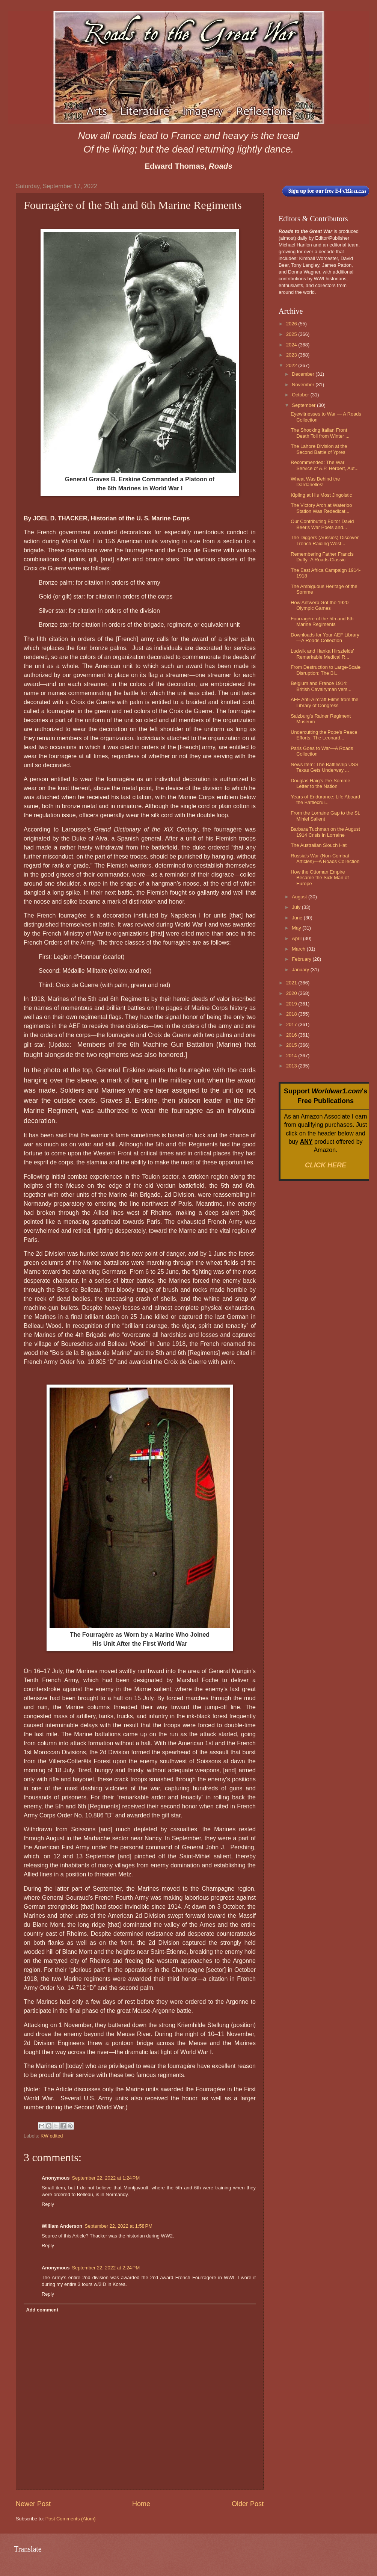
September (304, 405)
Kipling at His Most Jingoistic (321, 495)
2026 (292, 324)
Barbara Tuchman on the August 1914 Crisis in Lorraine (325, 832)
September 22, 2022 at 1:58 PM (118, 2226)
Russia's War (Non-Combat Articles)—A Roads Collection (325, 858)
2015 (292, 1045)
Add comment (42, 2310)
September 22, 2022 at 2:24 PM (106, 2268)
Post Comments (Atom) (70, 2519)
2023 (292, 355)
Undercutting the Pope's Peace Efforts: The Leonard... (324, 735)
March (299, 949)
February (302, 959)
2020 (292, 993)
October (301, 395)
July (297, 907)
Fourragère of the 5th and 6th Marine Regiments (322, 621)
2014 (292, 1055)
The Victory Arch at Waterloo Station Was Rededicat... (321, 508)
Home (141, 2504)
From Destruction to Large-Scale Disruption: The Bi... (325, 670)
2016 (292, 1035)
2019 (292, 1004)
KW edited (52, 2136)
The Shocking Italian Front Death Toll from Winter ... (320, 432)
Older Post (248, 2504)
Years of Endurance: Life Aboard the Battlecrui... (325, 799)
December (303, 374)
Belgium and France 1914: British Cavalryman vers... (321, 686)
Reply (48, 2204)
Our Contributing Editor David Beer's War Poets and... (322, 524)
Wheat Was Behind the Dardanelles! (315, 481)
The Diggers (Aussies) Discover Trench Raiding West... (325, 540)
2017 (292, 1024)
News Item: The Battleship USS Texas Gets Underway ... (324, 767)
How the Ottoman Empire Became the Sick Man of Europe (320, 877)
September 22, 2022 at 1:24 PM (106, 2178)
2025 (292, 334)
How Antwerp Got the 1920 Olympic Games (319, 605)
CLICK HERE (325, 1165)
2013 (292, 1066)
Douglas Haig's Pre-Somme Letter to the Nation (320, 783)
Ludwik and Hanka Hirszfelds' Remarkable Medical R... (322, 653)
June (298, 918)
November (303, 384)
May (297, 928)
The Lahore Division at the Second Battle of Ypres (319, 449)
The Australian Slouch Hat (319, 845)
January (301, 969)
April (297, 938)
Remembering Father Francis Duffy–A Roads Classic (322, 556)
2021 (292, 983)
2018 (292, 1014)
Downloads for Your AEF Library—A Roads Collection (325, 637)
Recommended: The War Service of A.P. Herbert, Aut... (325, 465)
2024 (292, 345)
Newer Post (33, 2504)
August (300, 896)
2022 (292, 365)
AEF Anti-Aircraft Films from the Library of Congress (324, 702)
